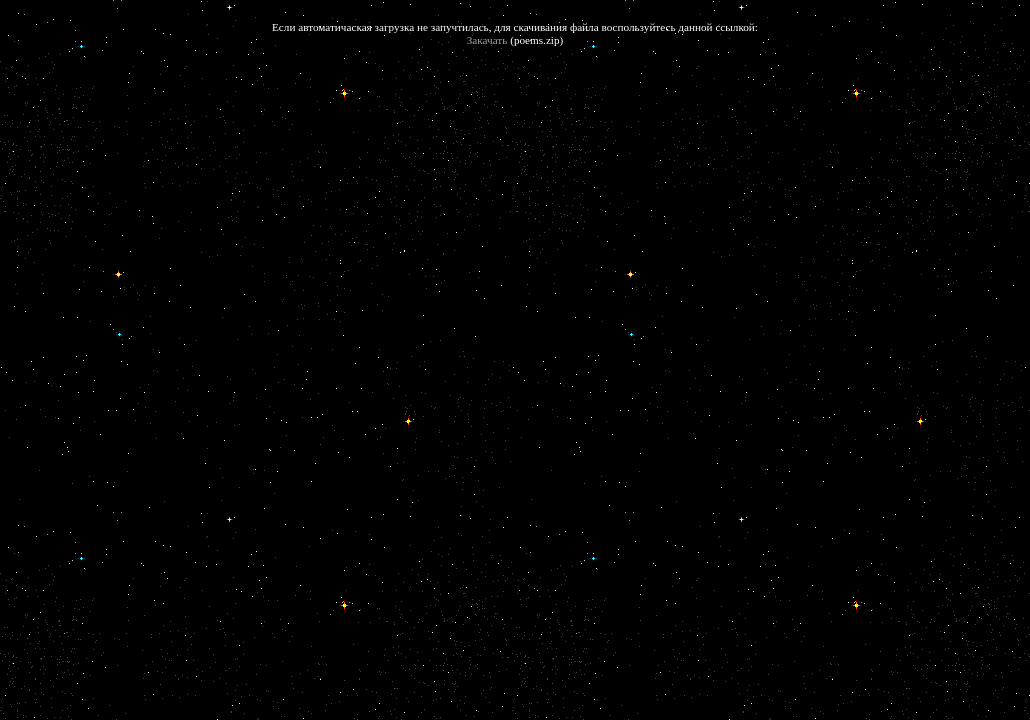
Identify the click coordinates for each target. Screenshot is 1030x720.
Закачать (487, 40)
